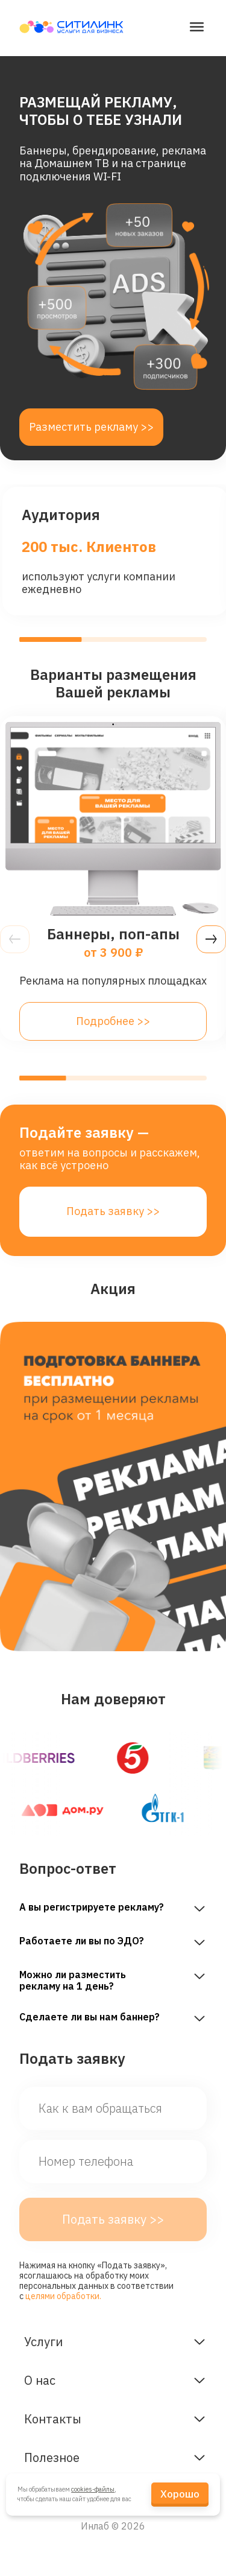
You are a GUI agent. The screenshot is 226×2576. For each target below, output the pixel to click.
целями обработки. (63, 2296)
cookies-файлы (93, 2489)
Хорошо (179, 2494)
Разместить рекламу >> (91, 427)
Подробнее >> (113, 1021)
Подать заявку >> (113, 1211)
